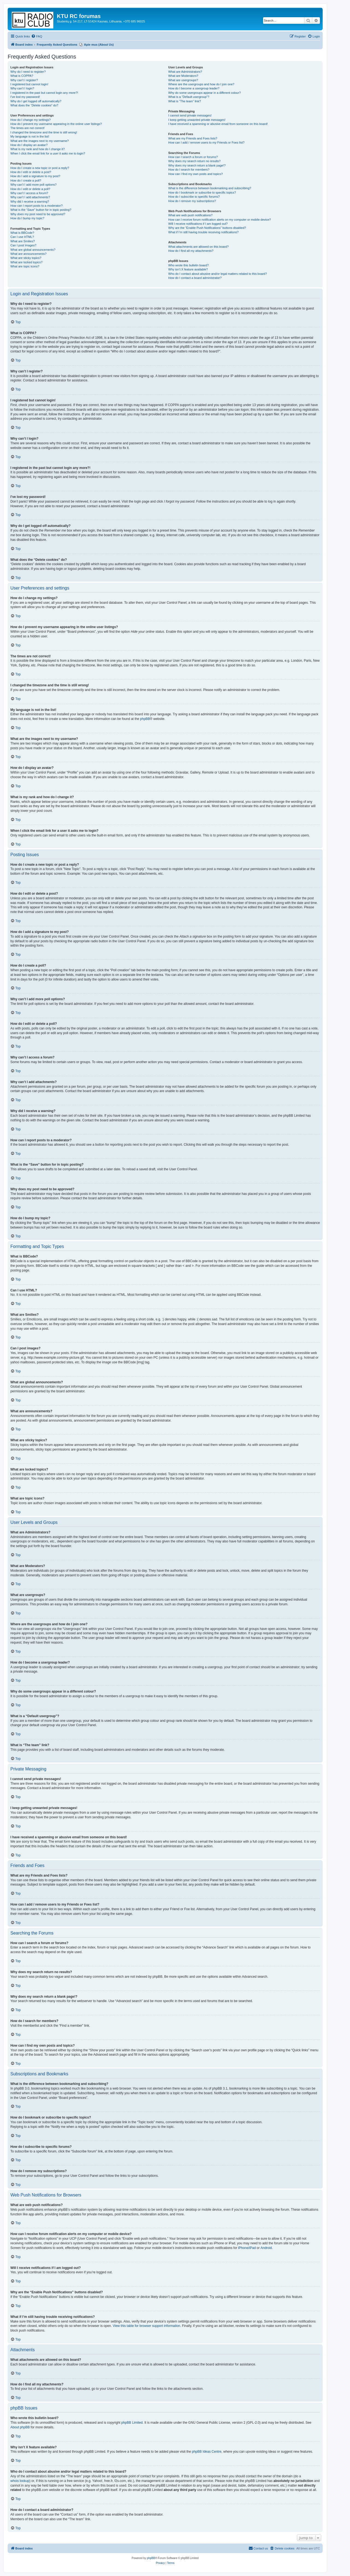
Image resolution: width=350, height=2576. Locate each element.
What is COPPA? (21, 75)
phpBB (145, 719)
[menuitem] (36, 36)
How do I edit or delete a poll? (30, 189)
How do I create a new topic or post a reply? (39, 168)
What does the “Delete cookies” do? (34, 105)
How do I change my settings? (30, 119)
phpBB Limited (132, 2423)
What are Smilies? (22, 241)
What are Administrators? (185, 71)
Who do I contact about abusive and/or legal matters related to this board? (217, 273)
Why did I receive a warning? (29, 201)
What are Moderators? (183, 75)
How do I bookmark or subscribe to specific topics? (202, 192)
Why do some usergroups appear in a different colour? (204, 92)
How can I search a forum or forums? (193, 157)
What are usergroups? (183, 80)
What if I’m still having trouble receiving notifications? (203, 232)
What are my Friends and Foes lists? (192, 138)
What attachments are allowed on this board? (198, 246)
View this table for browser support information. (147, 2326)
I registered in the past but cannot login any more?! (44, 92)
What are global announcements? (33, 249)
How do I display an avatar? (29, 145)
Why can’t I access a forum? (29, 193)
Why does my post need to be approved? (37, 214)
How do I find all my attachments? (190, 250)
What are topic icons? (24, 266)
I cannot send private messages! (189, 115)
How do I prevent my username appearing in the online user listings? (56, 124)
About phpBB (20, 2427)
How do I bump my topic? (27, 218)
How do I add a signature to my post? (35, 176)
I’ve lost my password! (25, 96)
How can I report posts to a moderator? (36, 205)
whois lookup (19, 2481)
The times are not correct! (27, 128)
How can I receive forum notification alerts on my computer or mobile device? (219, 219)
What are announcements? (28, 253)
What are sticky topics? (25, 257)
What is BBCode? (22, 232)
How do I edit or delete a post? (30, 172)
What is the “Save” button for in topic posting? (40, 209)
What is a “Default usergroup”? (188, 96)
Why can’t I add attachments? (30, 197)
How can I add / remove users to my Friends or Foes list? (206, 142)
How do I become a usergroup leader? (193, 88)
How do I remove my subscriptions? (192, 201)
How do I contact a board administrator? (194, 277)
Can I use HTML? (22, 236)
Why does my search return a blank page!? (197, 165)
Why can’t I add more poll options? (33, 184)
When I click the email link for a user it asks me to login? (47, 153)
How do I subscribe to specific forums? (194, 196)
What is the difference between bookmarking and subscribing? (209, 188)
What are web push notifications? (190, 215)
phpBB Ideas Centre (206, 2452)
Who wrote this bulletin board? (188, 265)
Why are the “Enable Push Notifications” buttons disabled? (207, 227)
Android (266, 2248)
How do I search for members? (188, 169)
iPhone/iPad (247, 2248)
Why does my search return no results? (194, 161)
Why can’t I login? (22, 88)
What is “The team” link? (184, 101)
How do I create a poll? (25, 180)
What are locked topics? (26, 262)
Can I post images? (23, 245)
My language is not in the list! (29, 136)
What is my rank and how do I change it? (37, 149)
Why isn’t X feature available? (188, 269)
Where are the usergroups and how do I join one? (201, 84)
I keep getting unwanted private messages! (196, 119)
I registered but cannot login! (29, 84)
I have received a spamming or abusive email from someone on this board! (218, 124)
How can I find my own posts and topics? (195, 174)
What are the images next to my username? (39, 140)
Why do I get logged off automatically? (35, 101)
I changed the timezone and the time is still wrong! (43, 132)
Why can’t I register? (24, 80)
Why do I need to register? (28, 71)
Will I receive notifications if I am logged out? (198, 223)
